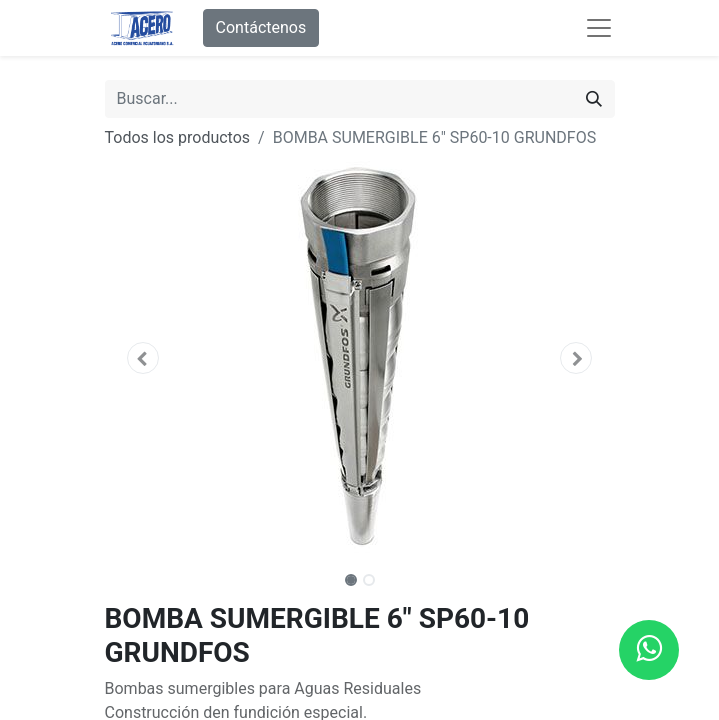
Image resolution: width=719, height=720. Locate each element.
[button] (143, 358)
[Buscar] (594, 99)
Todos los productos (178, 137)
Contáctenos (261, 27)
